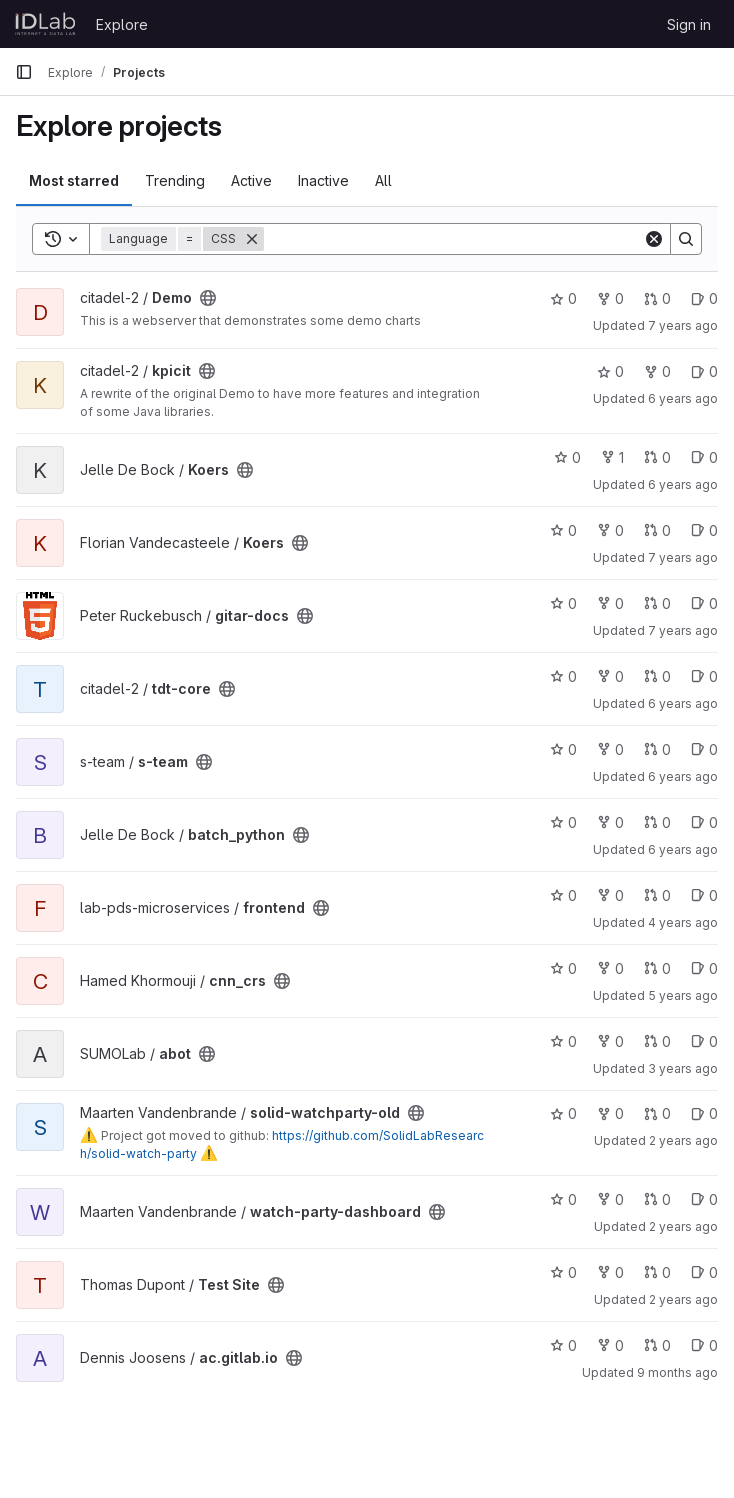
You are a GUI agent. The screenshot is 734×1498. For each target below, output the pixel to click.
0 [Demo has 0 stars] (563, 298)
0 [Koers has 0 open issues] (704, 457)
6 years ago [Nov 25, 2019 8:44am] (683, 849)
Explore (122, 24)
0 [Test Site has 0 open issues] (704, 1272)
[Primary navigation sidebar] (24, 72)
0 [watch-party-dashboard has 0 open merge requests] (657, 1199)
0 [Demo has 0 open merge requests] (657, 298)
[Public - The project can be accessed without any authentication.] (208, 298)
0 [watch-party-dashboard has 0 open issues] (704, 1199)
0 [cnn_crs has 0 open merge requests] (657, 968)
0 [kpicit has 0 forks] (657, 371)
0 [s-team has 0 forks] (610, 749)
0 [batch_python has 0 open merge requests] (657, 822)
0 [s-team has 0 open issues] (704, 749)
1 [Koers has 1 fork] (612, 457)
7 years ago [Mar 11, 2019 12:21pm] (683, 557)
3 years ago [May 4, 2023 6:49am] (683, 1068)
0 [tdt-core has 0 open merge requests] (657, 676)
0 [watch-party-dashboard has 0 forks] (610, 1199)
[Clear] (654, 239)
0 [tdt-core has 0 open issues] (704, 676)
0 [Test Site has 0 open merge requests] (657, 1272)
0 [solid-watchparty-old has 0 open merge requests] (657, 1113)
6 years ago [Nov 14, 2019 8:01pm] (683, 776)
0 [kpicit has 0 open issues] (704, 371)
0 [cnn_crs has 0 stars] (563, 968)
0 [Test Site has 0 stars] (563, 1272)
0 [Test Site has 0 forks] (610, 1272)
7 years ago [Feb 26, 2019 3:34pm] (683, 325)
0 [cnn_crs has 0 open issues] (704, 968)
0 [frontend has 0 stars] (563, 895)
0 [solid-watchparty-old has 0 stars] (563, 1113)
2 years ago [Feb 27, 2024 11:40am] (683, 1140)
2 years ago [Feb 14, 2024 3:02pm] (683, 1226)
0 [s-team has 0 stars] (563, 749)
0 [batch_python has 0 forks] (610, 822)
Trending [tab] (175, 180)
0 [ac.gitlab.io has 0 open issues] (704, 1345)
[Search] (453, 239)
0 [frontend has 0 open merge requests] (657, 895)
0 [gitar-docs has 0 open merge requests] (657, 603)
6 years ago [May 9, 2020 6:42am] (683, 484)
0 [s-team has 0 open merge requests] (657, 749)
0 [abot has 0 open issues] (704, 1041)
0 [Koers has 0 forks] (610, 530)
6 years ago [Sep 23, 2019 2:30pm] (683, 398)
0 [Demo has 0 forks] (610, 298)
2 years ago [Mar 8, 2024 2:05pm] (683, 1299)
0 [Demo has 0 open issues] (704, 298)
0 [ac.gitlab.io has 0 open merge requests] (657, 1345)
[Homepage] (45, 24)
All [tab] (383, 180)
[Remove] (252, 239)
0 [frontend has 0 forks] (610, 895)
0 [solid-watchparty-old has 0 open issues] (704, 1113)
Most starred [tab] (74, 180)
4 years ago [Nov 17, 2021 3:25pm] (683, 922)
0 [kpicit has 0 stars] (610, 371)
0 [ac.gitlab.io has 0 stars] (563, 1345)
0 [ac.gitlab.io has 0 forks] (610, 1345)
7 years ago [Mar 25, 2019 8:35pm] (683, 630)
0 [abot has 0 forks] (610, 1041)
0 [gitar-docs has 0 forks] (610, 603)
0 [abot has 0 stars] (563, 1041)
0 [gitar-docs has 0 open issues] (704, 603)
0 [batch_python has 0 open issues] (704, 822)
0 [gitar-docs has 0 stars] (563, 603)
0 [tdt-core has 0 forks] (610, 676)
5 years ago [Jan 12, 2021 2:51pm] (683, 995)
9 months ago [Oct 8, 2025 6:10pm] (677, 1372)
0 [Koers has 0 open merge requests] (657, 457)
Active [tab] (251, 180)
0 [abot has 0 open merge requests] (657, 1041)
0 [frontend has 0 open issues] (704, 895)
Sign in (689, 24)
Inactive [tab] (323, 180)
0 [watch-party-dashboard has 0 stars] (563, 1199)
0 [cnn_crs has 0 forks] (610, 968)
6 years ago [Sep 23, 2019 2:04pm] (683, 703)
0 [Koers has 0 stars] (567, 457)
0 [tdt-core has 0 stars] (563, 676)
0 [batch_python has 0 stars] (563, 822)
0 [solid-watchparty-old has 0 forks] (610, 1113)
